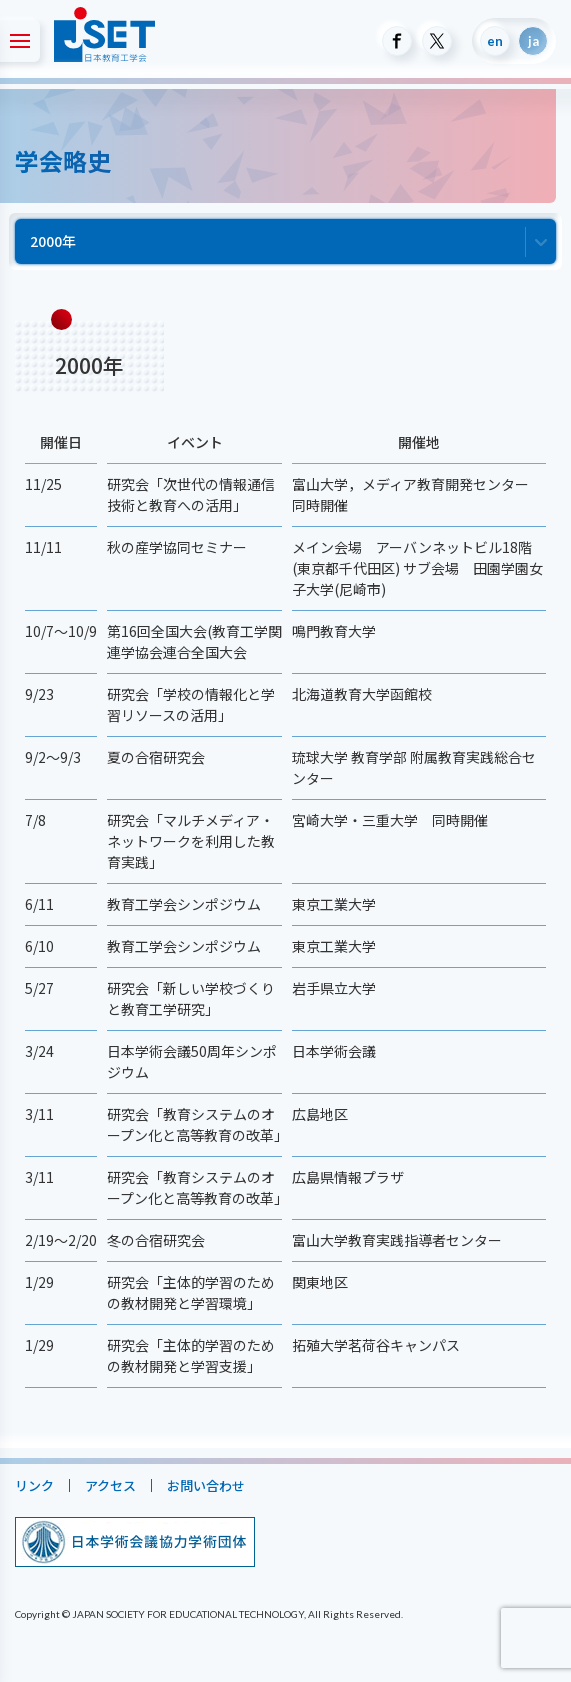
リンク (34, 1485)
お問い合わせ (206, 1485)
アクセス (110, 1485)
